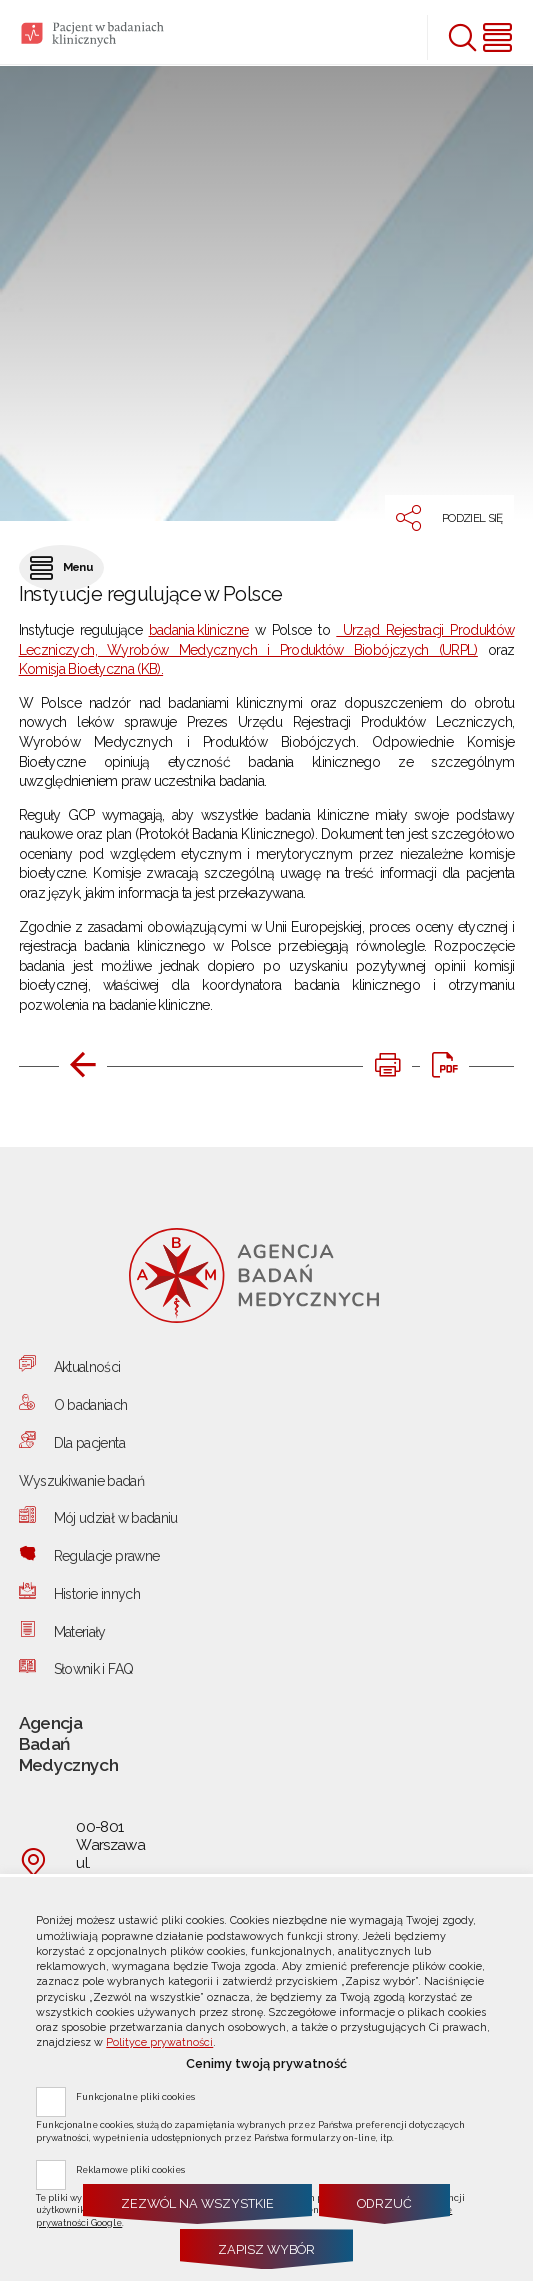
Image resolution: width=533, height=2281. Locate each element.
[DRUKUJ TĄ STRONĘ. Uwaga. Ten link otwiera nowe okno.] (387, 1065)
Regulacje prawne (107, 1556)
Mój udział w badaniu (116, 1518)
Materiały (80, 1632)
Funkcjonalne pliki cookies (135, 2096)
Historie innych (97, 1594)
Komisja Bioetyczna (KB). (91, 669)
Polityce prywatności (159, 2042)
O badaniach (91, 1405)
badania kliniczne (199, 630)
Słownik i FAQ (94, 1669)
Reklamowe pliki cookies (130, 2169)
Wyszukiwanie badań (81, 1481)
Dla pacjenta (89, 1443)
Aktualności (87, 1367)
